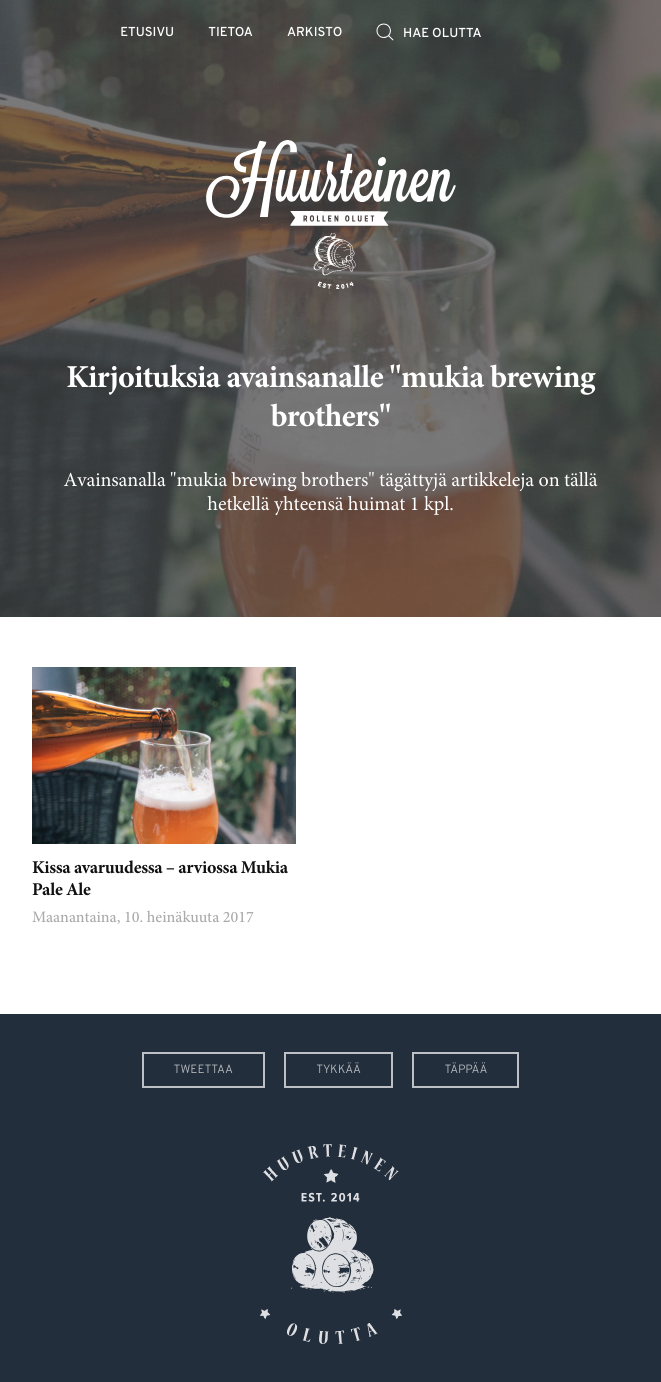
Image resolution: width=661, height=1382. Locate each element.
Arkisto (314, 33)
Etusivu (147, 33)
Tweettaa (203, 1070)
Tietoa (230, 33)
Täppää (465, 1070)
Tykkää (338, 1070)
